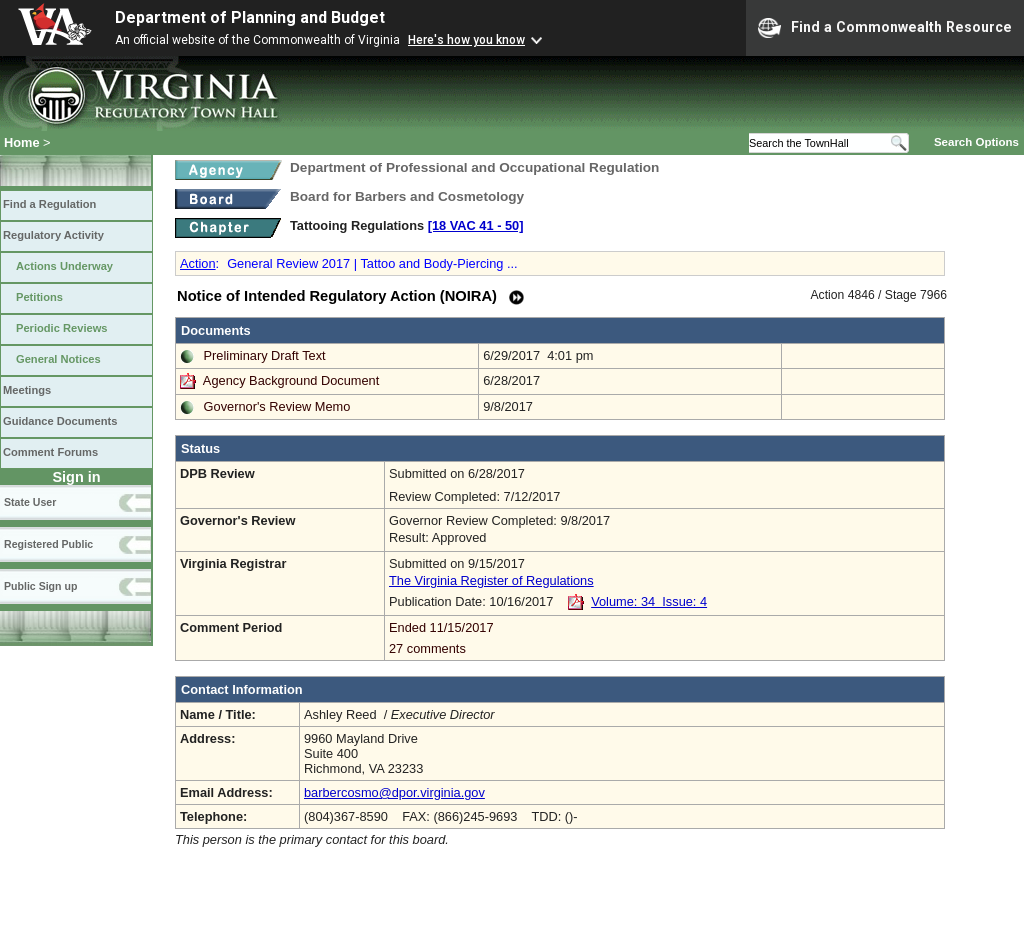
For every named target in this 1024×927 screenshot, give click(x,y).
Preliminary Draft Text (265, 355)
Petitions (39, 297)
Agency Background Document (291, 380)
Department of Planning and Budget (250, 17)
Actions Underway (64, 266)
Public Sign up (40, 586)
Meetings (27, 390)
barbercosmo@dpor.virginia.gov (394, 792)
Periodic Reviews (62, 328)
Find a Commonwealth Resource (885, 28)
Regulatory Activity (53, 235)
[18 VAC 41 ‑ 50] (476, 225)
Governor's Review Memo (277, 406)
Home (22, 142)
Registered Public (48, 544)
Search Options (976, 142)
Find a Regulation (49, 204)
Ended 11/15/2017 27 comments (664, 638)
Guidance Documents (60, 421)
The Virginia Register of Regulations (491, 580)
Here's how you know (466, 40)
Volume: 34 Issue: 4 (649, 601)
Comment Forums (50, 452)
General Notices (58, 359)
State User (30, 502)
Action (198, 263)
